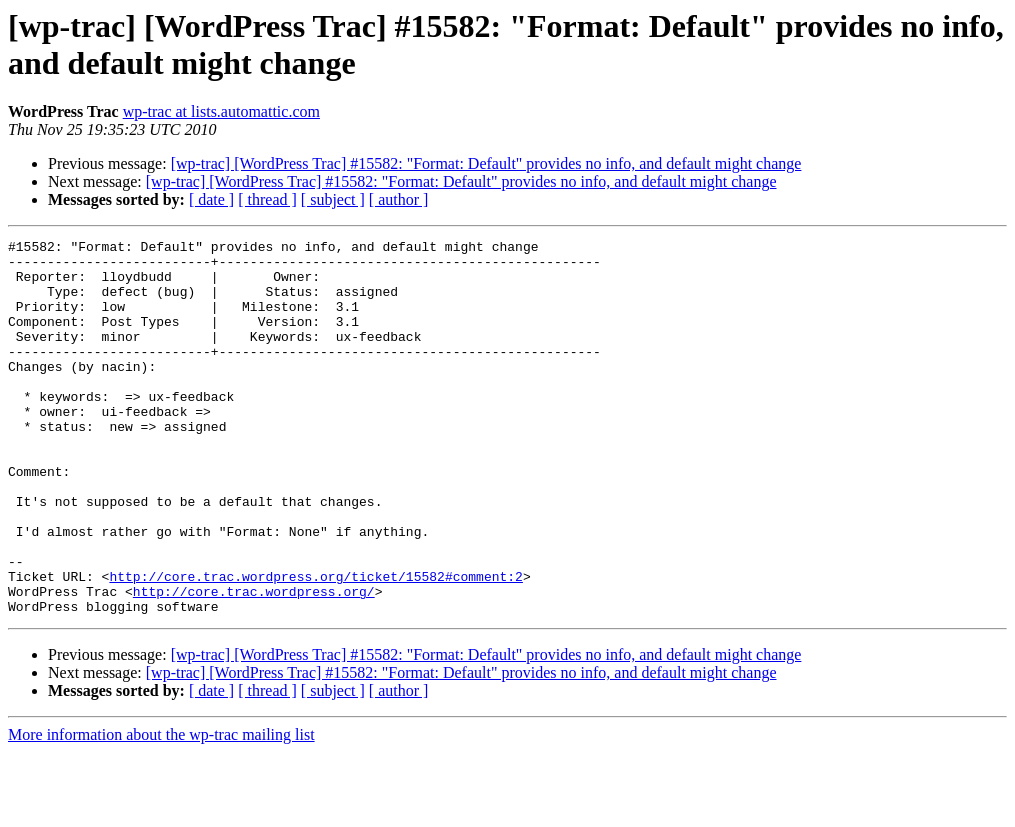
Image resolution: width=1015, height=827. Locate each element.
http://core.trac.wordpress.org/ (254, 663)
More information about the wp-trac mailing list (161, 809)
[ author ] (399, 199)
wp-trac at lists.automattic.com (221, 111)
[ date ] (211, 199)
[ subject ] (333, 199)
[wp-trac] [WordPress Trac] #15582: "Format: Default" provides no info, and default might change (486, 163)
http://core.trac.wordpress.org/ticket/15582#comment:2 (315, 645)
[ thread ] (267, 199)
